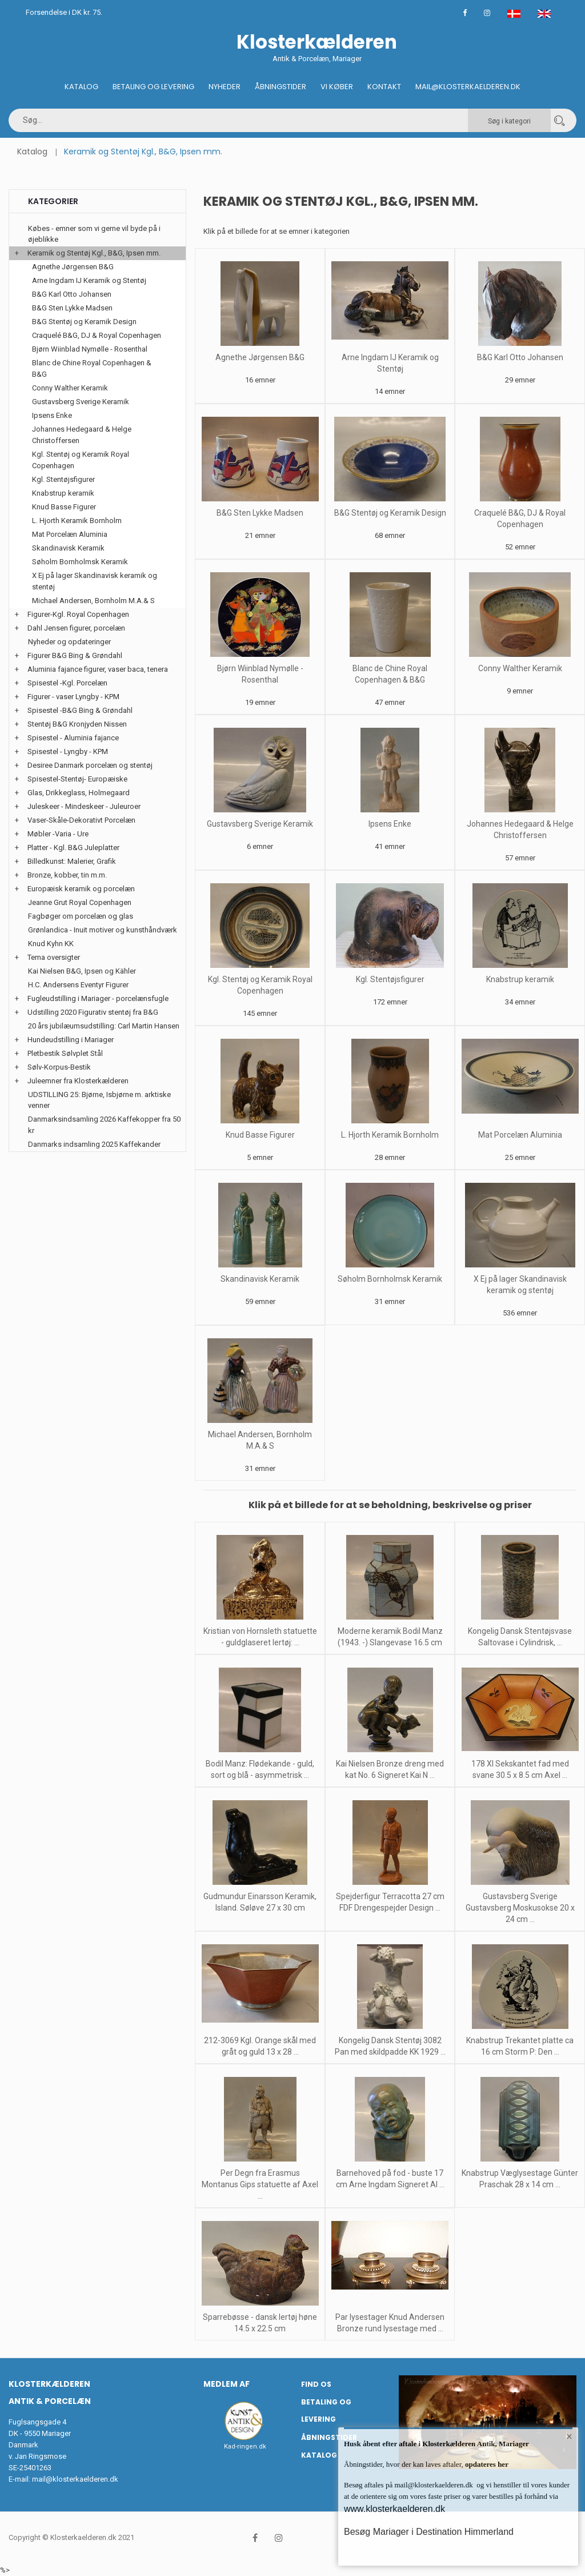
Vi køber (336, 86)
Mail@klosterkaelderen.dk (467, 86)
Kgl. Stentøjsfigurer (390, 979)
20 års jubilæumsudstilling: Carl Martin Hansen (103, 1026)
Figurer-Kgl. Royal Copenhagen (78, 614)
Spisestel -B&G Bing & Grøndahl (80, 710)
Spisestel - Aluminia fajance (73, 737)
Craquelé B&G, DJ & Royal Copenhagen (96, 335)
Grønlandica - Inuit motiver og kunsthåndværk (102, 930)
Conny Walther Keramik (520, 668)
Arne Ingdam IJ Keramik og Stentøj (89, 280)
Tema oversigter (53, 957)
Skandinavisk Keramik (260, 1278)
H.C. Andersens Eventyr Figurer (78, 984)
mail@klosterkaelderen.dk (75, 2479)
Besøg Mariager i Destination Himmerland (429, 2532)
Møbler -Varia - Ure (58, 834)
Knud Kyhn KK (51, 943)
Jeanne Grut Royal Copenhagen (79, 902)
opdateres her (485, 2464)
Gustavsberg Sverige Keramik (260, 823)
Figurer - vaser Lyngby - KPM (73, 696)
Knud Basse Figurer (260, 1134)
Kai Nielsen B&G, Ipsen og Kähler (82, 971)
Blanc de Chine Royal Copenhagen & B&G (91, 368)
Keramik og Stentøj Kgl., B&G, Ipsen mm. (94, 253)
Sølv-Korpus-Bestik (59, 1067)
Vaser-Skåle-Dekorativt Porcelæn (81, 820)
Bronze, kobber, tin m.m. (67, 875)
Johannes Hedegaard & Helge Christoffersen (81, 435)
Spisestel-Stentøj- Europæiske (77, 779)
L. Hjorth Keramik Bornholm (390, 1134)
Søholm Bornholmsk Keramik (390, 1278)
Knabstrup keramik (520, 979)
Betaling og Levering (153, 86)
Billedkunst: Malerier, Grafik (71, 861)
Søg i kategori (509, 121)
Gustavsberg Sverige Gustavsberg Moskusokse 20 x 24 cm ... (520, 1908)
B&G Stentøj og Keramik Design (390, 512)
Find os (316, 2384)
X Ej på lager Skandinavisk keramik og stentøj (94, 581)
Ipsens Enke (389, 823)
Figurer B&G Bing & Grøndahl (74, 655)
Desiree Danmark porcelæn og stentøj (90, 765)
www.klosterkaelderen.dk (394, 2509)
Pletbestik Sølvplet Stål (65, 1053)
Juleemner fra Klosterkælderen (78, 1080)
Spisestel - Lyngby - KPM (67, 751)
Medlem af (226, 2384)
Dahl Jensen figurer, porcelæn (76, 628)
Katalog (81, 86)
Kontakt (384, 86)
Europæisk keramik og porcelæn (81, 888)
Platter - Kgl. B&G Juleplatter (73, 847)
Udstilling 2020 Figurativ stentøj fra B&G (92, 1012)
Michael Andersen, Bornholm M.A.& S (93, 600)
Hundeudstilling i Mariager (70, 1039)
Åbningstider (280, 86)
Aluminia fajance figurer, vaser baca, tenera (97, 669)
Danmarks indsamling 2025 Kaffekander (94, 1144)
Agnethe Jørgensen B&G (259, 357)
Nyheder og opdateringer (69, 641)
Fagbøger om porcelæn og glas (80, 916)
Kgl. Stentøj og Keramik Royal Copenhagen (80, 460)
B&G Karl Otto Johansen (520, 357)
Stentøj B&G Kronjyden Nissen (77, 724)
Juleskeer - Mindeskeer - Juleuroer (84, 806)
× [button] (569, 2436)
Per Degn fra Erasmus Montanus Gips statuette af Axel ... (260, 2184)
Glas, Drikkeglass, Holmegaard (78, 792)
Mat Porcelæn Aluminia (520, 1134)
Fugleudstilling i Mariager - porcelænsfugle (98, 998)
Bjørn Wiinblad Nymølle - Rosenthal (89, 349)
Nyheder (225, 86)
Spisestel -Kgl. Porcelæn (67, 683)
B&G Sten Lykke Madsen (260, 512)
